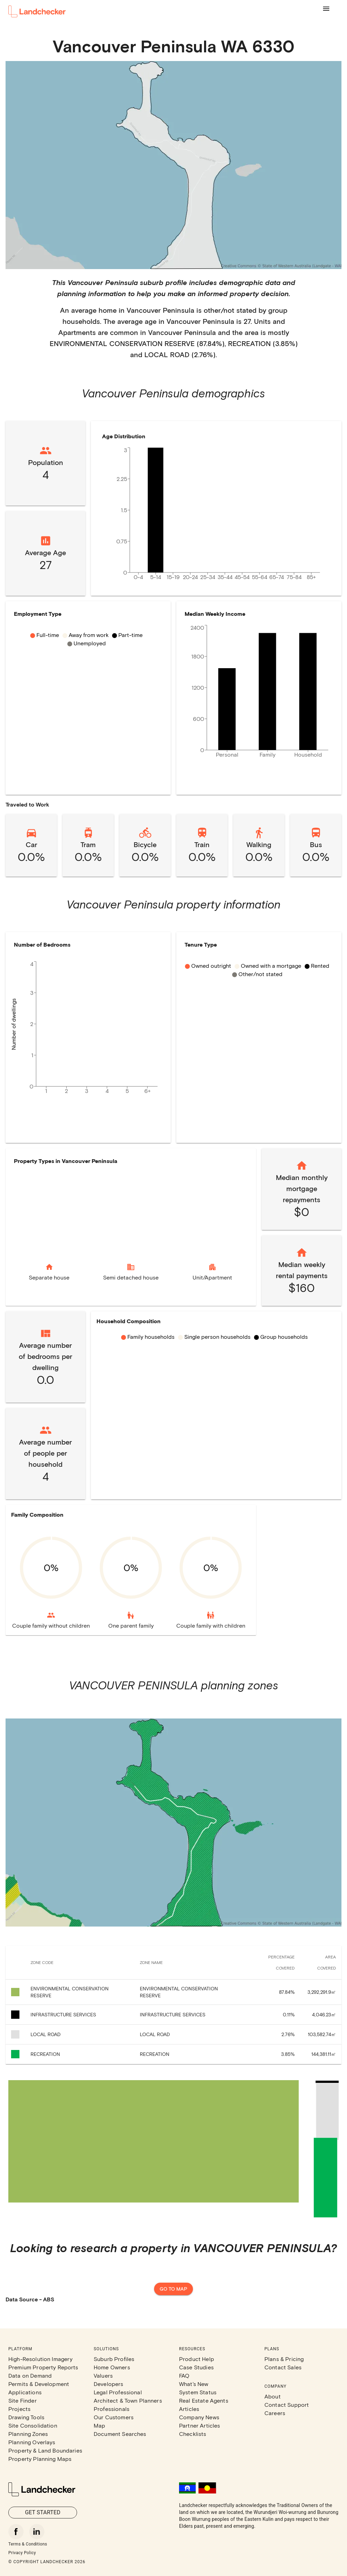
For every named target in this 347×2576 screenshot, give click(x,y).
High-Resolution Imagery (40, 2358)
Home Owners (112, 2367)
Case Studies (196, 2367)
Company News (199, 2417)
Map (99, 2425)
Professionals (111, 2408)
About (272, 2396)
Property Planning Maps (39, 2458)
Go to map (173, 2289)
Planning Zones (28, 2433)
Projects (19, 2408)
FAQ (184, 2375)
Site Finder (22, 2400)
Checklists (192, 2433)
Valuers (103, 2375)
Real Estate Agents (203, 2400)
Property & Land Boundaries (45, 2450)
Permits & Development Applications (38, 2387)
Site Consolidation (32, 2425)
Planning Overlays (32, 2442)
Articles (189, 2408)
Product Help (196, 2358)
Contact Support (286, 2404)
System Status (198, 2392)
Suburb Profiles (114, 2358)
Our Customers (114, 2417)
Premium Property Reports (43, 2367)
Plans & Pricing (284, 2358)
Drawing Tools (26, 2417)
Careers (274, 2413)
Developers (109, 2383)
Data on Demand (30, 2375)
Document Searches (120, 2433)
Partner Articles (199, 2425)
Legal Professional (118, 2392)
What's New (194, 2383)
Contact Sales (283, 2367)
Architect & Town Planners (128, 2400)
